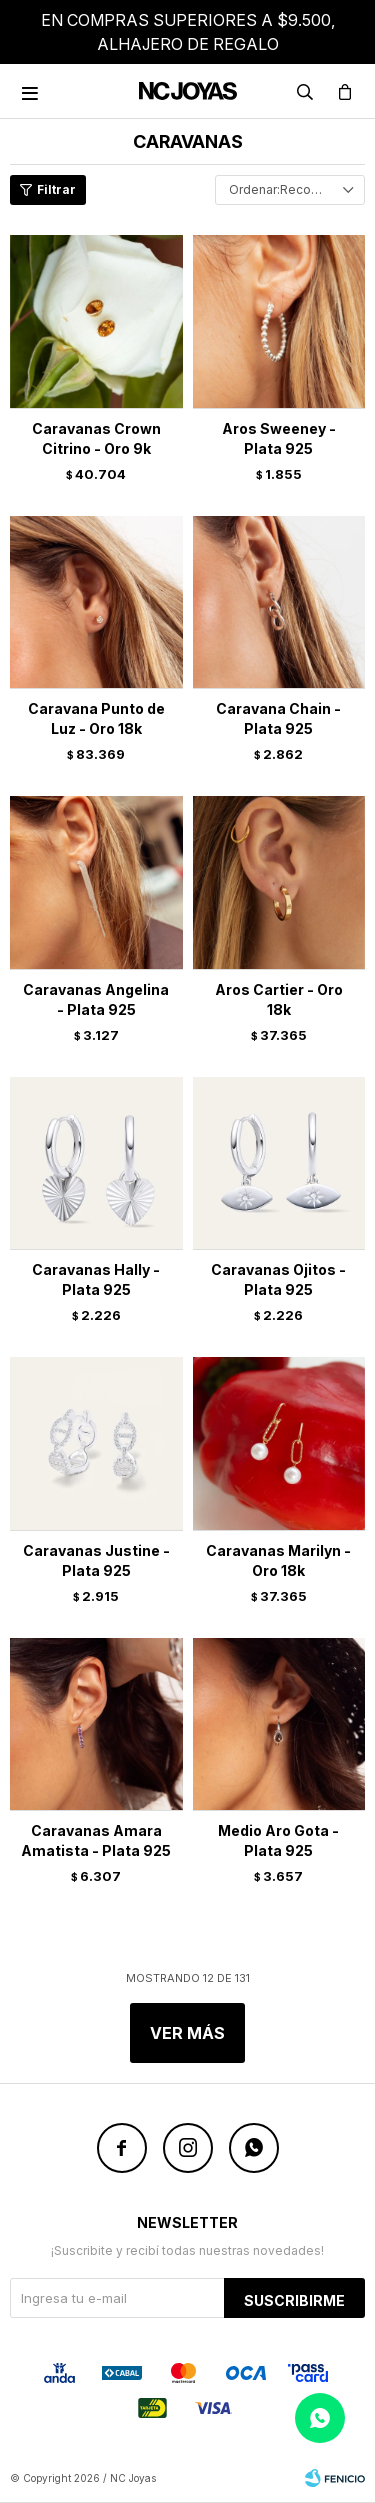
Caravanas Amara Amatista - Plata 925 (96, 1840)
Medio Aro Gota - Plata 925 (278, 1840)
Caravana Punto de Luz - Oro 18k (96, 718)
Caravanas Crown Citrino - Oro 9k (96, 438)
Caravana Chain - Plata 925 (278, 718)
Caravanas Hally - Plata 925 (96, 1279)
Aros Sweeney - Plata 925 (279, 438)
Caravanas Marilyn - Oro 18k (278, 1560)
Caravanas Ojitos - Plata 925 (278, 1279)
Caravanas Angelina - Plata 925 (96, 999)
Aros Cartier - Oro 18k (279, 999)
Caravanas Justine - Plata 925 (96, 1560)
